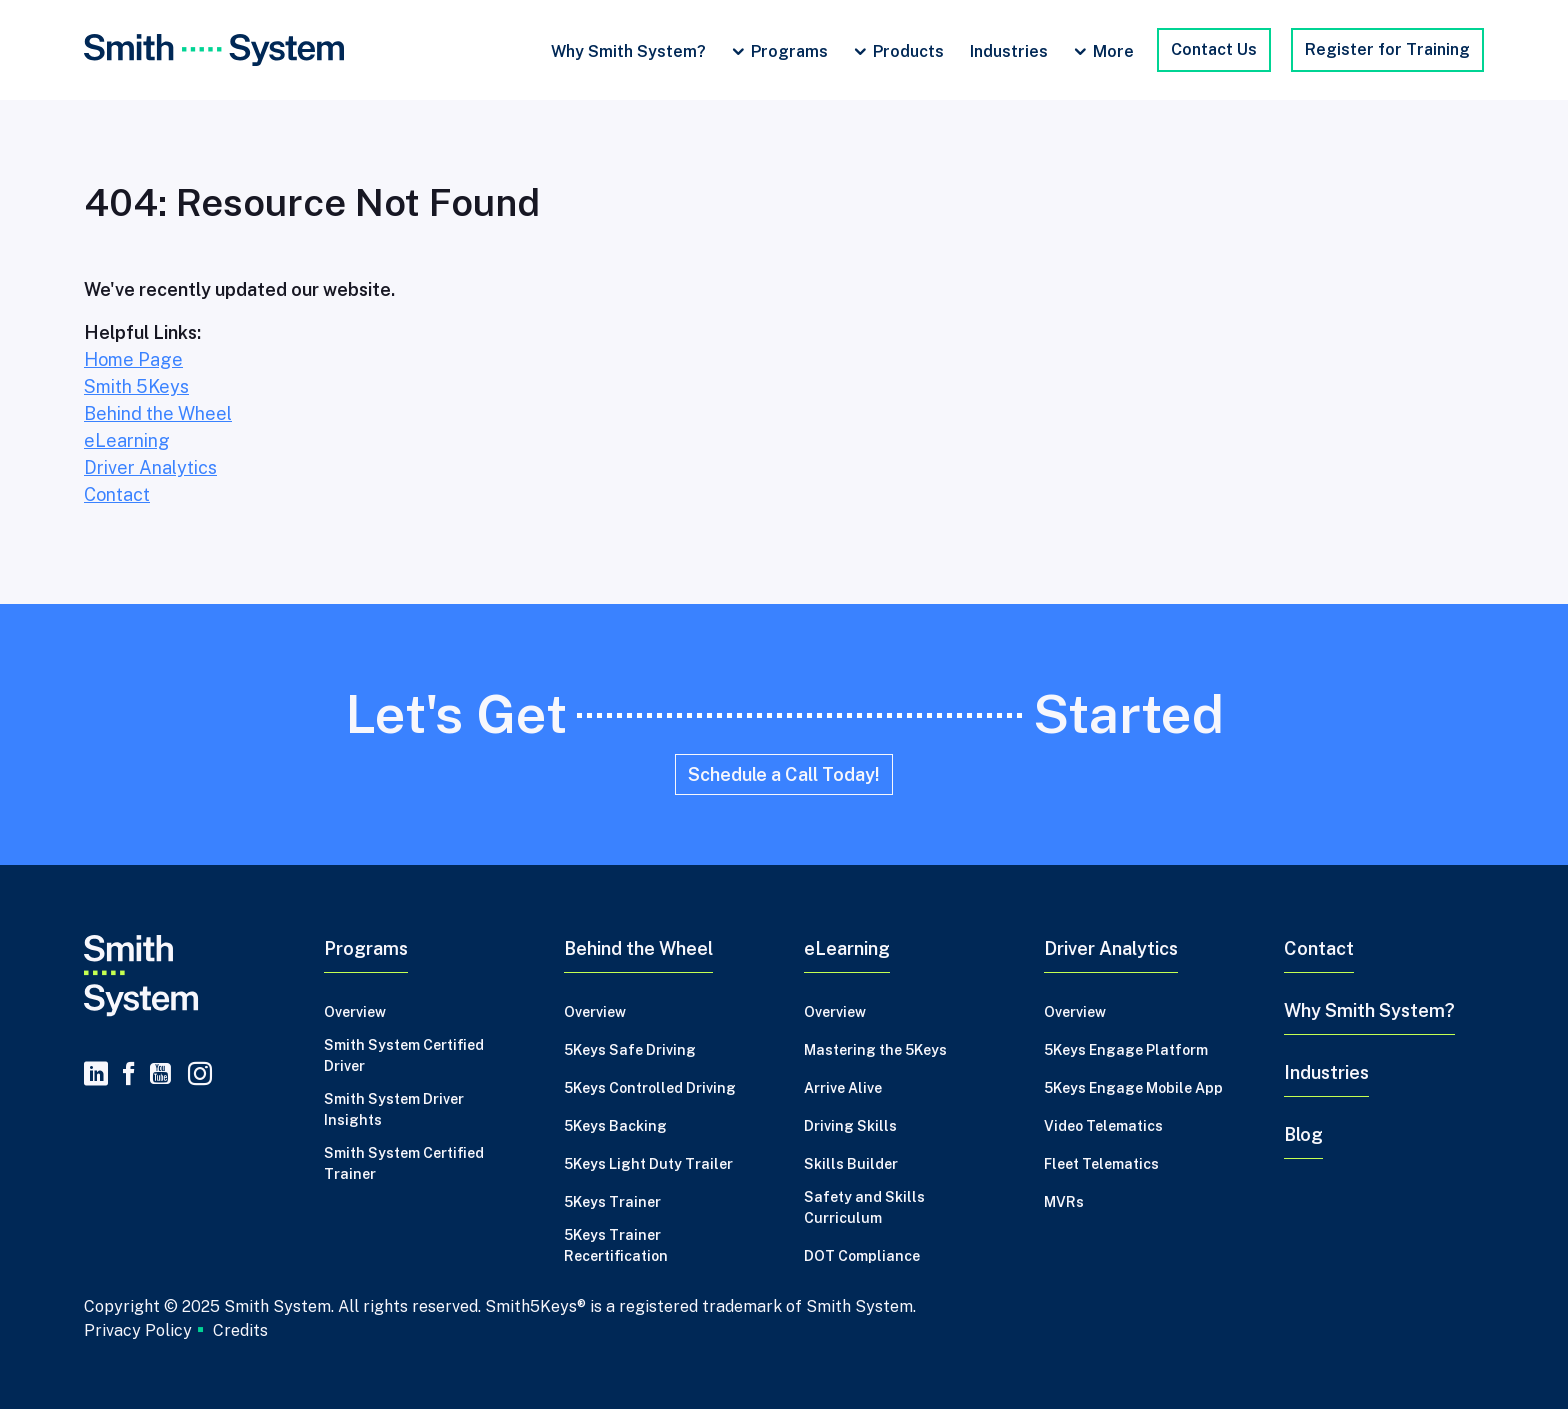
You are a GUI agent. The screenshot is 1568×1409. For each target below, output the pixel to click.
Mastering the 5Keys (875, 1050)
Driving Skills (850, 1126)
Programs (789, 51)
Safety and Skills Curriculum (864, 1207)
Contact (117, 494)
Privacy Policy (138, 1330)
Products (908, 51)
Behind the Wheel (158, 413)
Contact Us (1214, 49)
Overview (355, 1012)
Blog (1303, 1134)
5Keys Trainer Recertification (616, 1245)
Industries (1009, 51)
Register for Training (1387, 49)
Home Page (133, 359)
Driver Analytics (150, 467)
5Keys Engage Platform (1126, 1050)
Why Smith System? (628, 51)
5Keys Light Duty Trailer (648, 1164)
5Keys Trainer (612, 1202)
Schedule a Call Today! (784, 774)
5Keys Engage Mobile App (1133, 1088)
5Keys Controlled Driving (650, 1088)
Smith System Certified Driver (404, 1055)
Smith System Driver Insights (394, 1109)
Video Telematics (1103, 1126)
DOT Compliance (862, 1256)
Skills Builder (851, 1164)
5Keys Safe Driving (630, 1050)
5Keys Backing (615, 1126)
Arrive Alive (843, 1088)
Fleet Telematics (1101, 1164)
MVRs (1064, 1202)
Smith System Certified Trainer (404, 1163)
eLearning (127, 440)
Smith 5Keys (136, 386)
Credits (240, 1331)
